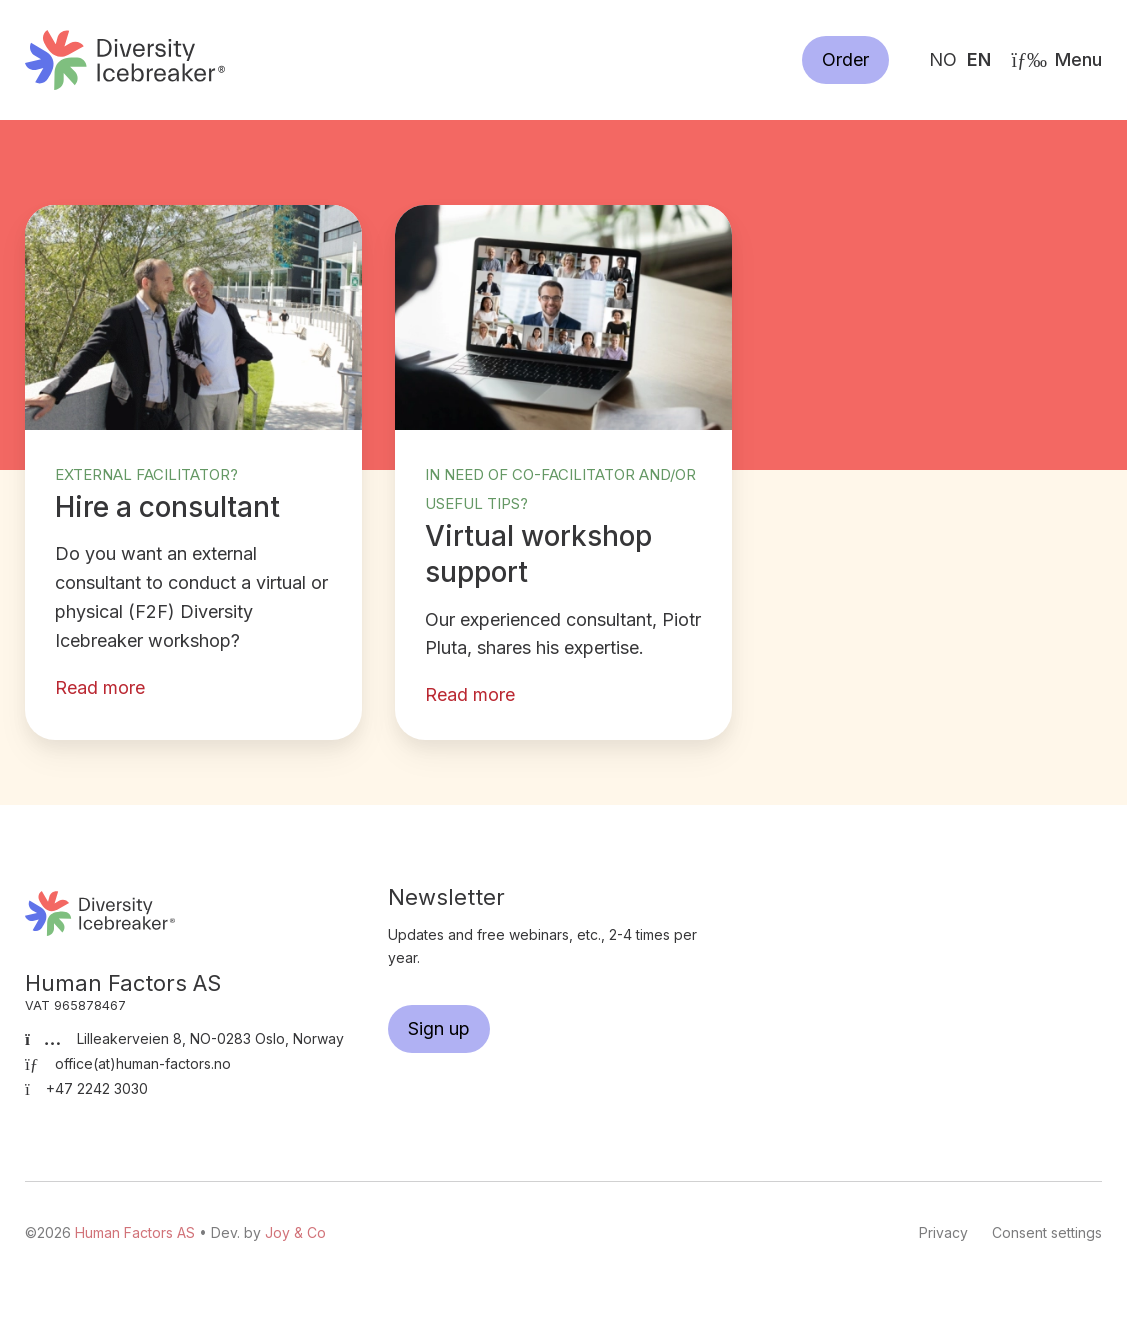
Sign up (439, 1028)
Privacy (943, 1232)
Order (845, 59)
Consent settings (1047, 1232)
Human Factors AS (125, 59)
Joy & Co (295, 1232)
